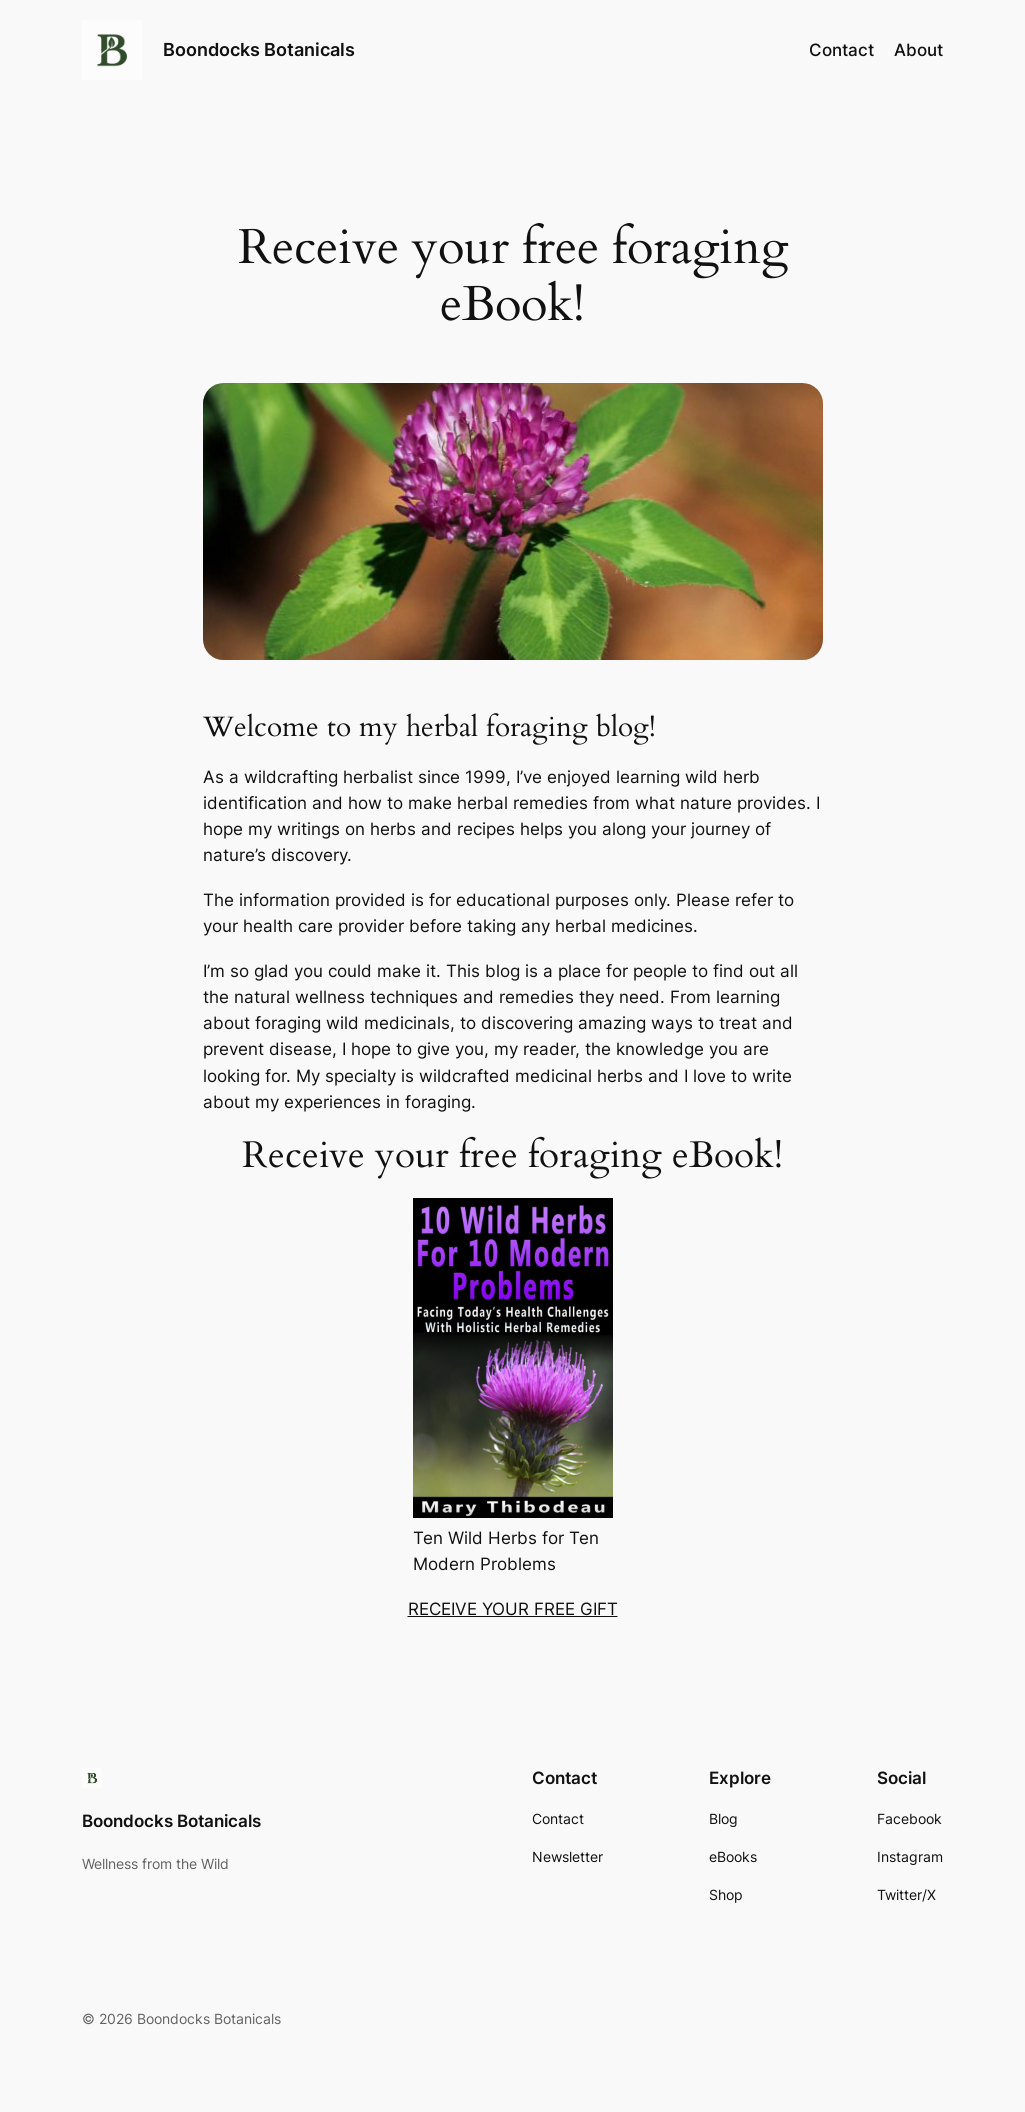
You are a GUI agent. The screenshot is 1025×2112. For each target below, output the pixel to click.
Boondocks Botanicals (259, 49)
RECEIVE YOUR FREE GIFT (513, 1609)
